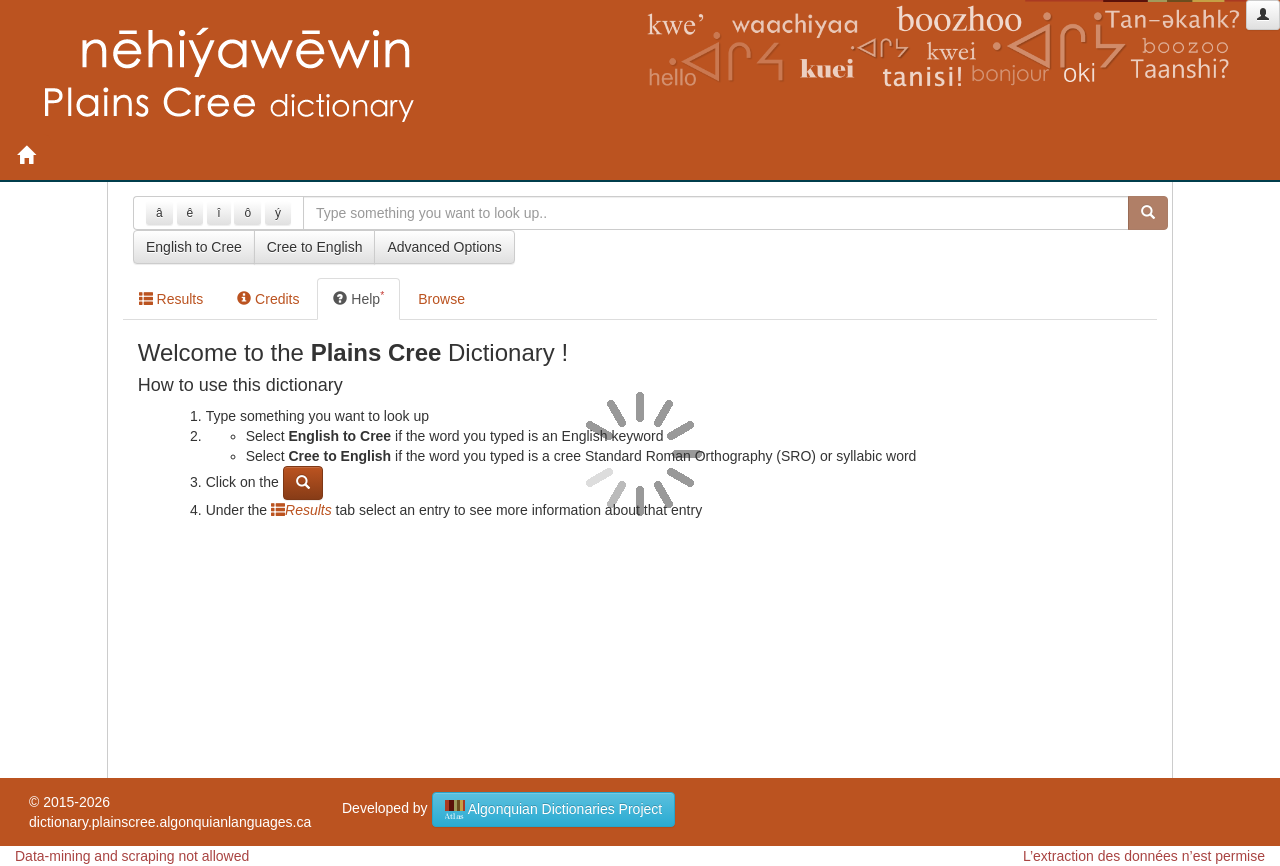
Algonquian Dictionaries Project (554, 810)
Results (171, 299)
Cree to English (315, 247)
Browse (441, 299)
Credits (268, 299)
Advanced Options (444, 247)
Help (358, 298)
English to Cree (194, 247)
